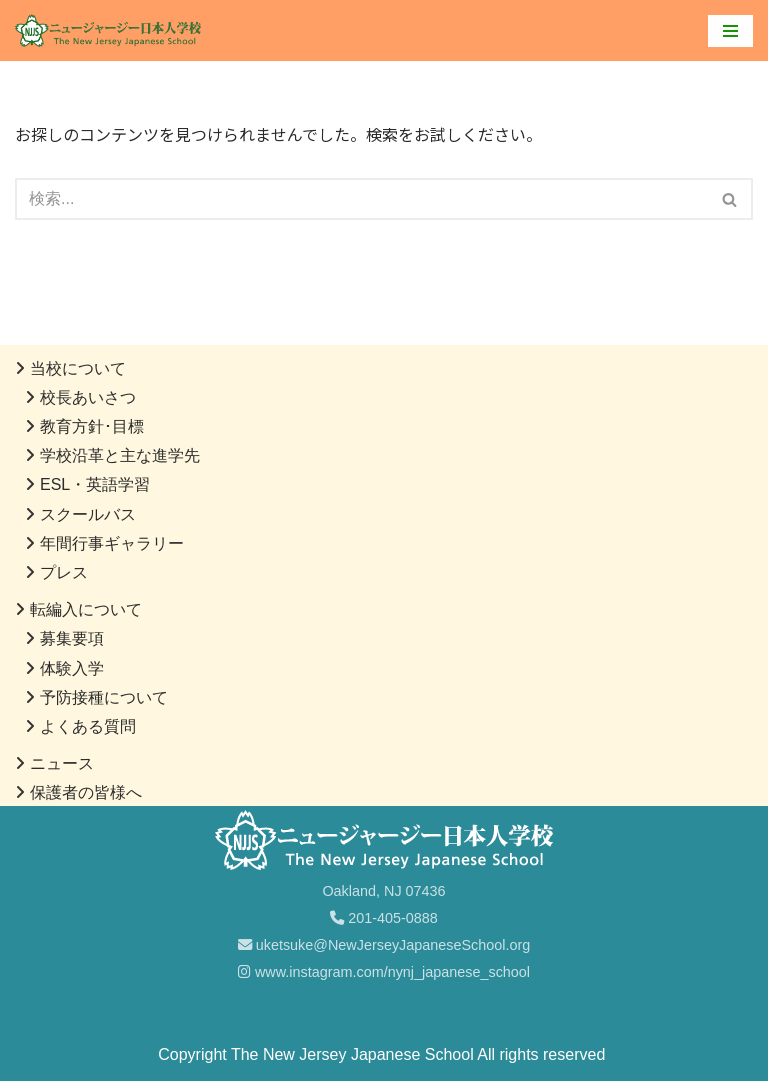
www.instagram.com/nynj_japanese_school (384, 972)
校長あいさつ (88, 397)
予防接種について (104, 697)
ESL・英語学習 (95, 484)
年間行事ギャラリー (112, 543)
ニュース (62, 763)
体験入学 (72, 668)
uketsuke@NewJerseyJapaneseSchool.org (384, 945)
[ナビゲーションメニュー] (730, 31)
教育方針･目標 (92, 426)
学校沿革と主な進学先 (120, 455)
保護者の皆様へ (86, 792)
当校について (78, 368)
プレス (64, 572)
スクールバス (88, 514)
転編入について (86, 609)
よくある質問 (88, 726)
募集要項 (72, 638)
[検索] (361, 199)
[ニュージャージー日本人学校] (113, 30)
